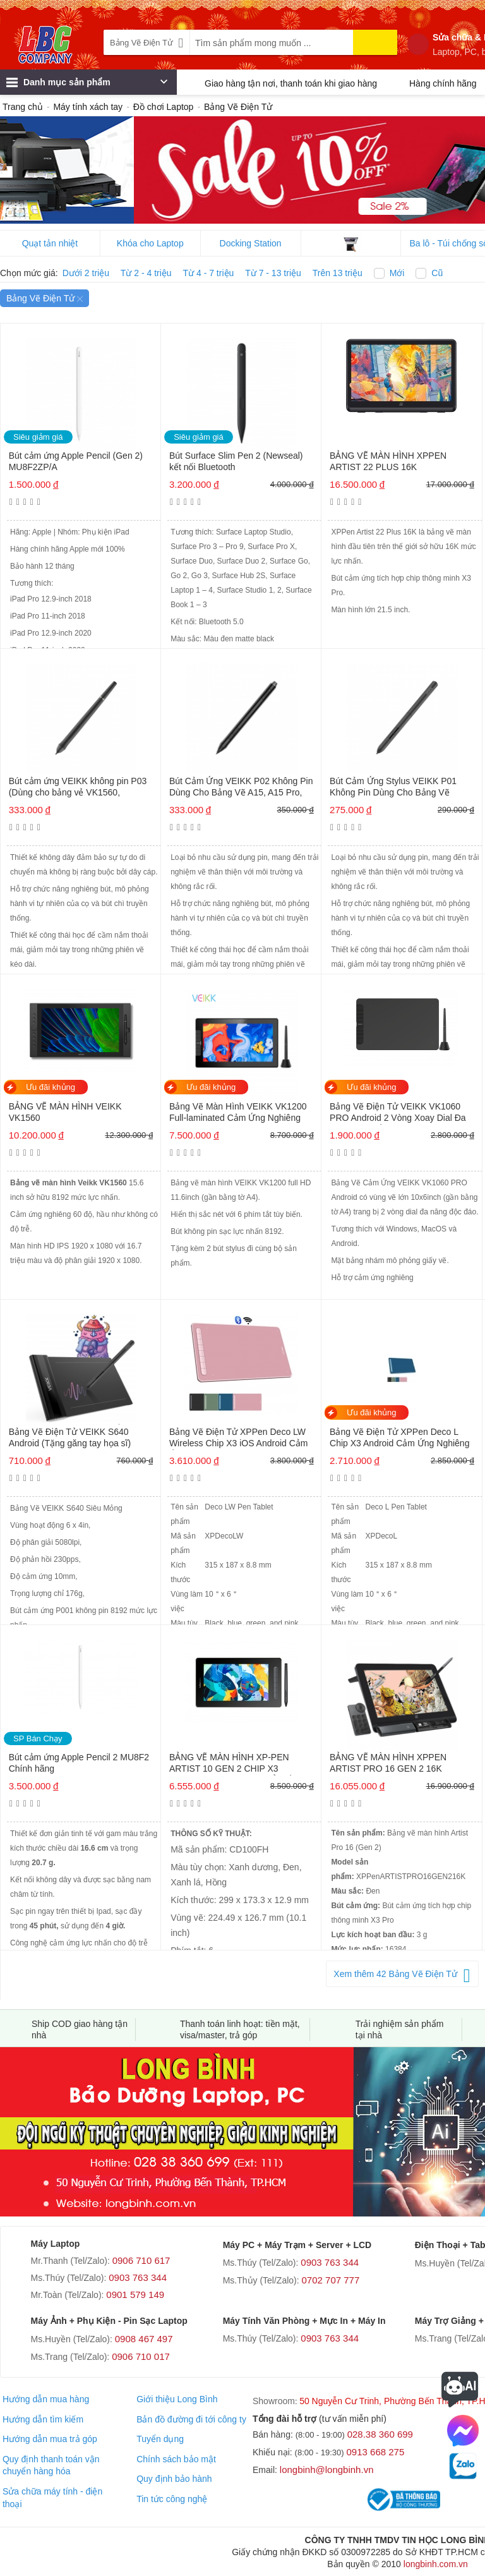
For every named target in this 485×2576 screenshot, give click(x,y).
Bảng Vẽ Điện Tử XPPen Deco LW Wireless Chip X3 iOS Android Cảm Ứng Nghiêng (238, 1438)
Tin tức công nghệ (171, 2499)
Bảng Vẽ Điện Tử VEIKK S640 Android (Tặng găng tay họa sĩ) (70, 1437)
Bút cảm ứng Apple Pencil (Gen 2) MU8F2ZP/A (76, 461)
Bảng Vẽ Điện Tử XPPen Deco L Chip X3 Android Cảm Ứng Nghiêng (399, 1437)
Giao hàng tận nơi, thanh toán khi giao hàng (291, 83)
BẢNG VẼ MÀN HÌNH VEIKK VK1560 (65, 1112)
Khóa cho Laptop (150, 243)
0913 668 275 (376, 2451)
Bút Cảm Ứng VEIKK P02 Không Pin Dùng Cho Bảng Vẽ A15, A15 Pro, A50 (241, 787)
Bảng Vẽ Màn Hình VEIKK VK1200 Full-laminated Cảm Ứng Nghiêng (238, 1112)
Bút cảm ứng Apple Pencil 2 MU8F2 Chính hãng (79, 1763)
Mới (397, 273)
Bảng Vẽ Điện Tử (44, 298)
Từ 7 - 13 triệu (273, 273)
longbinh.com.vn (436, 2564)
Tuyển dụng (160, 2439)
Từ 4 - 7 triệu (208, 273)
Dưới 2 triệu (86, 273)
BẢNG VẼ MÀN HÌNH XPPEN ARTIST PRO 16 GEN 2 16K (388, 1763)
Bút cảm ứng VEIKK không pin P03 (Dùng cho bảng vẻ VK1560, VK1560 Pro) (78, 787)
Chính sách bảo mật (176, 2459)
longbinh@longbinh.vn (327, 2469)
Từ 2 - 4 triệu (146, 273)
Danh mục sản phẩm (86, 85)
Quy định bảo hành (174, 2479)
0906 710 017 (141, 2356)
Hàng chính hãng (443, 83)
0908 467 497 (144, 2338)
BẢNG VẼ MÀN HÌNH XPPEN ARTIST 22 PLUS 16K (388, 461)
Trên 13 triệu (337, 273)
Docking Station (251, 243)
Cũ (437, 273)
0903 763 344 (138, 2277)
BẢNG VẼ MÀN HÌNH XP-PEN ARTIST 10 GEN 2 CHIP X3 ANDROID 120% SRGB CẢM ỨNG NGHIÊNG (238, 1763)
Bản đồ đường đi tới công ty (191, 2419)
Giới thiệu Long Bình (176, 2399)
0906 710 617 (141, 2260)
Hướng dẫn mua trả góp (50, 2439)
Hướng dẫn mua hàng (46, 2399)
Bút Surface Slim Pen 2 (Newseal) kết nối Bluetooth (236, 461)
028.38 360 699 (380, 2434)
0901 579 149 (135, 2294)
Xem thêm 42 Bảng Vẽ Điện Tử (395, 1974)
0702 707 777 (331, 2280)
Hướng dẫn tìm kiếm (43, 2419)
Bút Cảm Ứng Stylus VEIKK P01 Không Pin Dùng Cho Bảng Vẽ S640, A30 (393, 787)
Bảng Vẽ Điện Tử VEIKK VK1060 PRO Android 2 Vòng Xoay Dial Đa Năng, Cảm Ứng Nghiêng (398, 1113)
